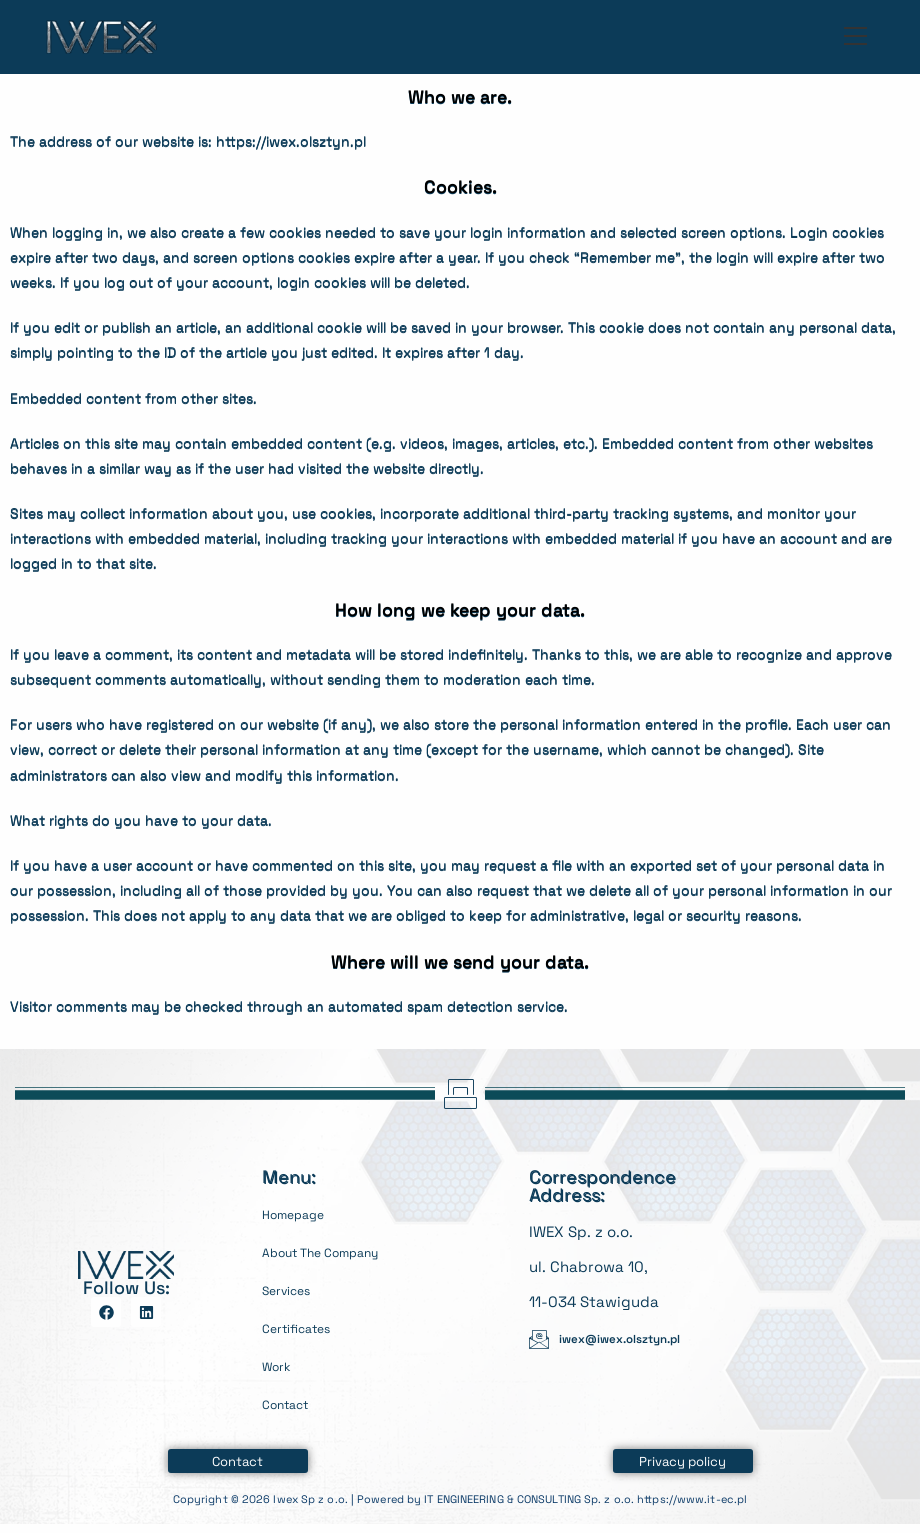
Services (293, 1289)
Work (280, 1365)
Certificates (306, 1327)
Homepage (301, 1213)
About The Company (336, 1251)
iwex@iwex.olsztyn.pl (633, 1338)
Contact (292, 1403)
